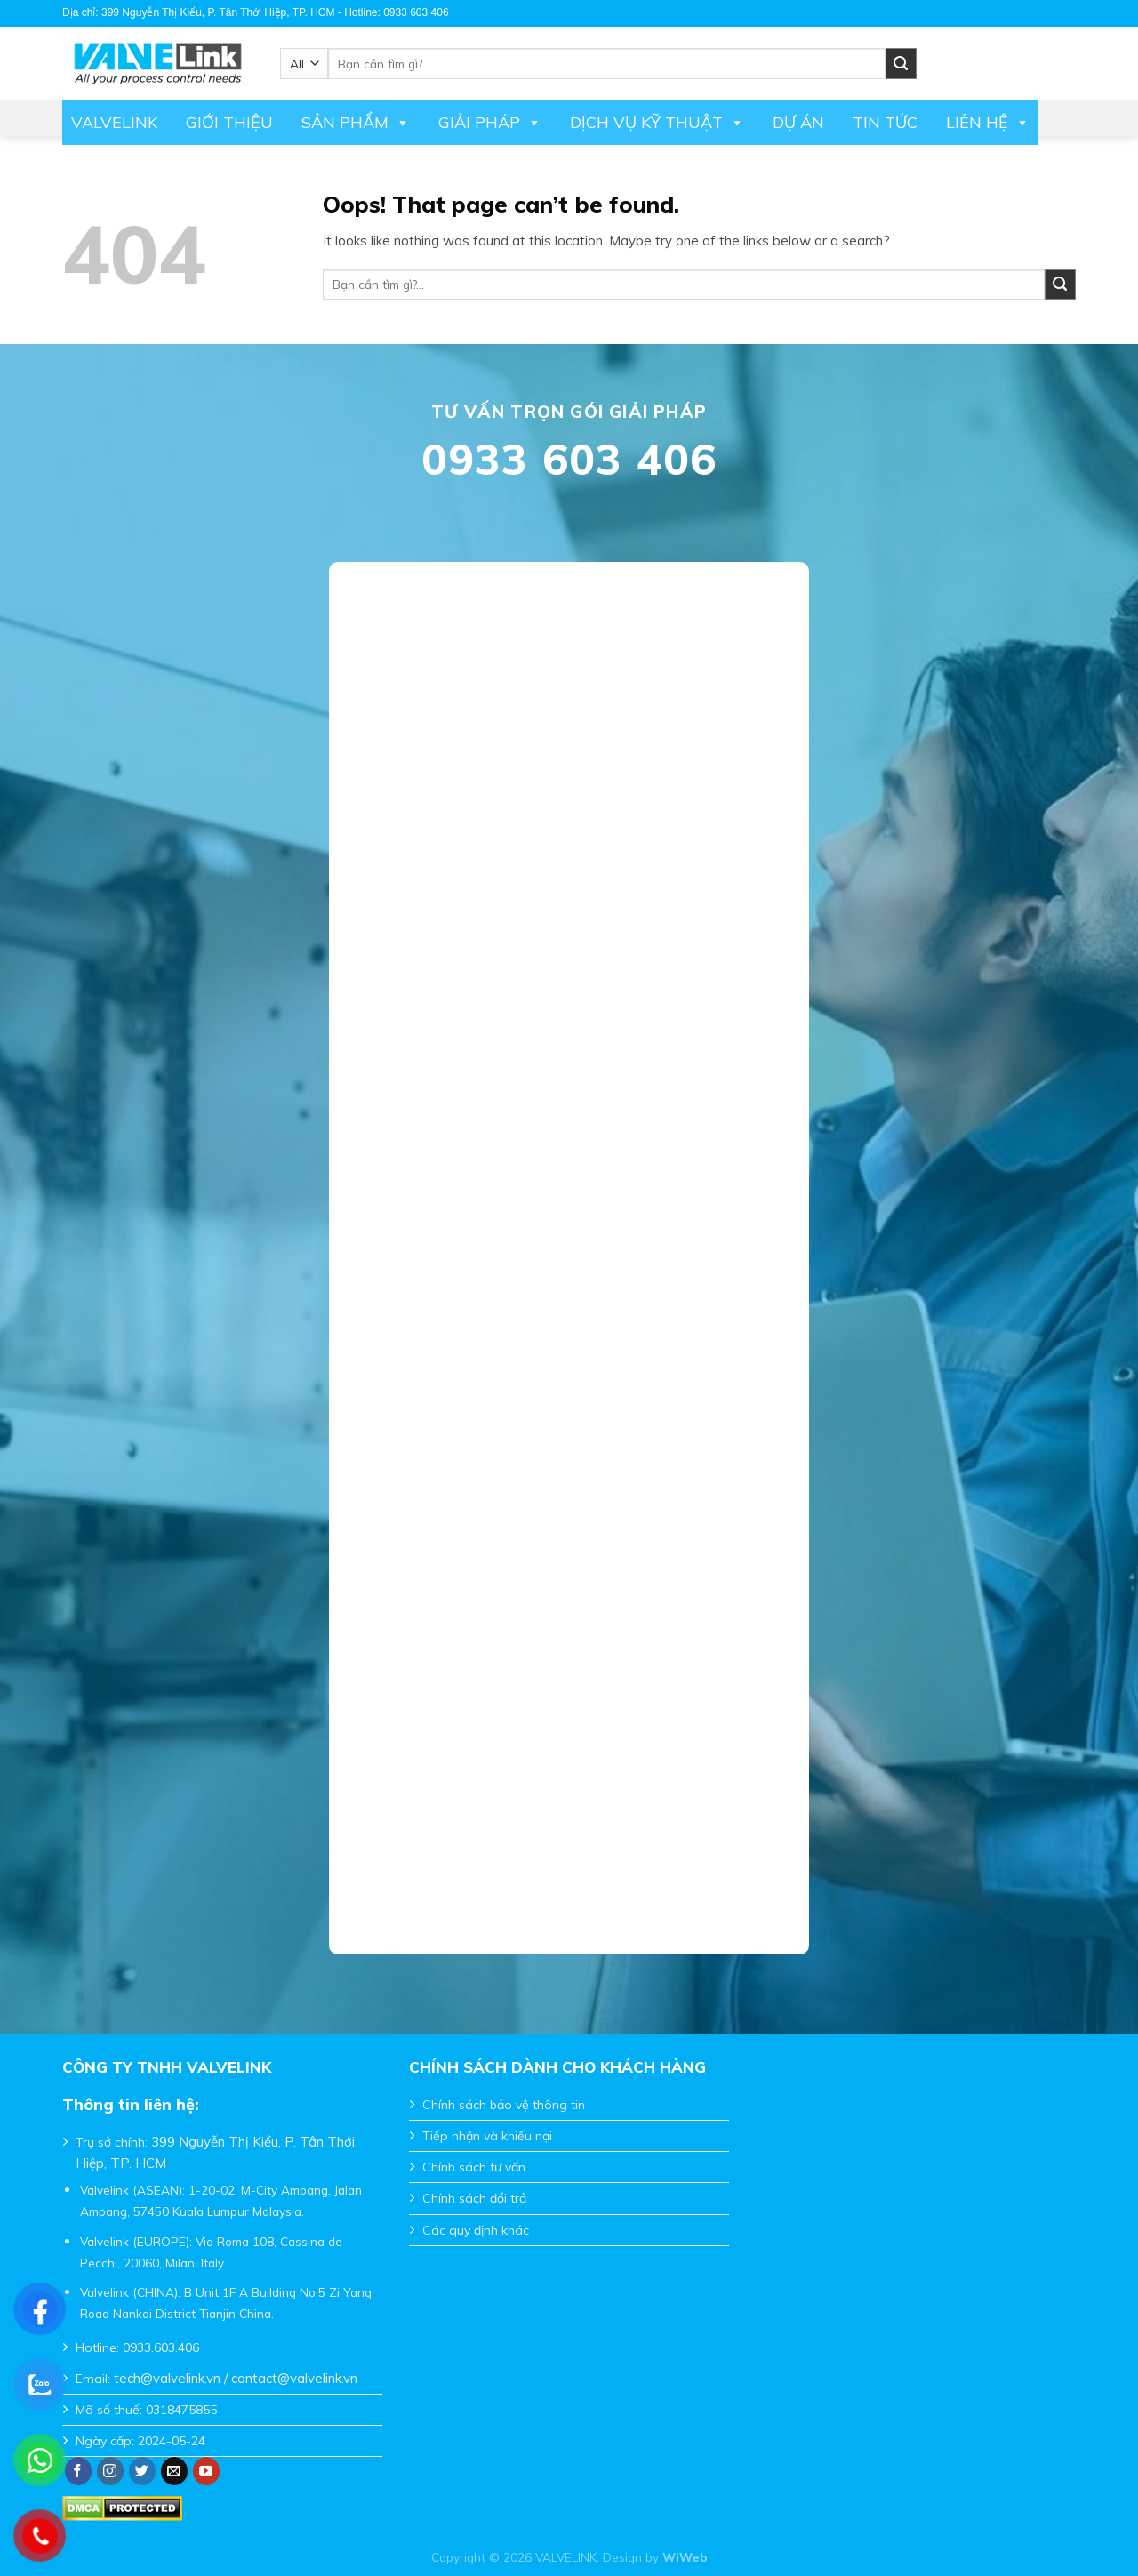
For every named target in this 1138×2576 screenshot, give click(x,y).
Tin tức (885, 122)
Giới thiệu (229, 122)
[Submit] (1060, 285)
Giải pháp (489, 122)
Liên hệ (988, 122)
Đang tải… (569, 1247)
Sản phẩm (355, 122)
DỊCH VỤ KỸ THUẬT (657, 122)
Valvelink (114, 122)
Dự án (798, 122)
